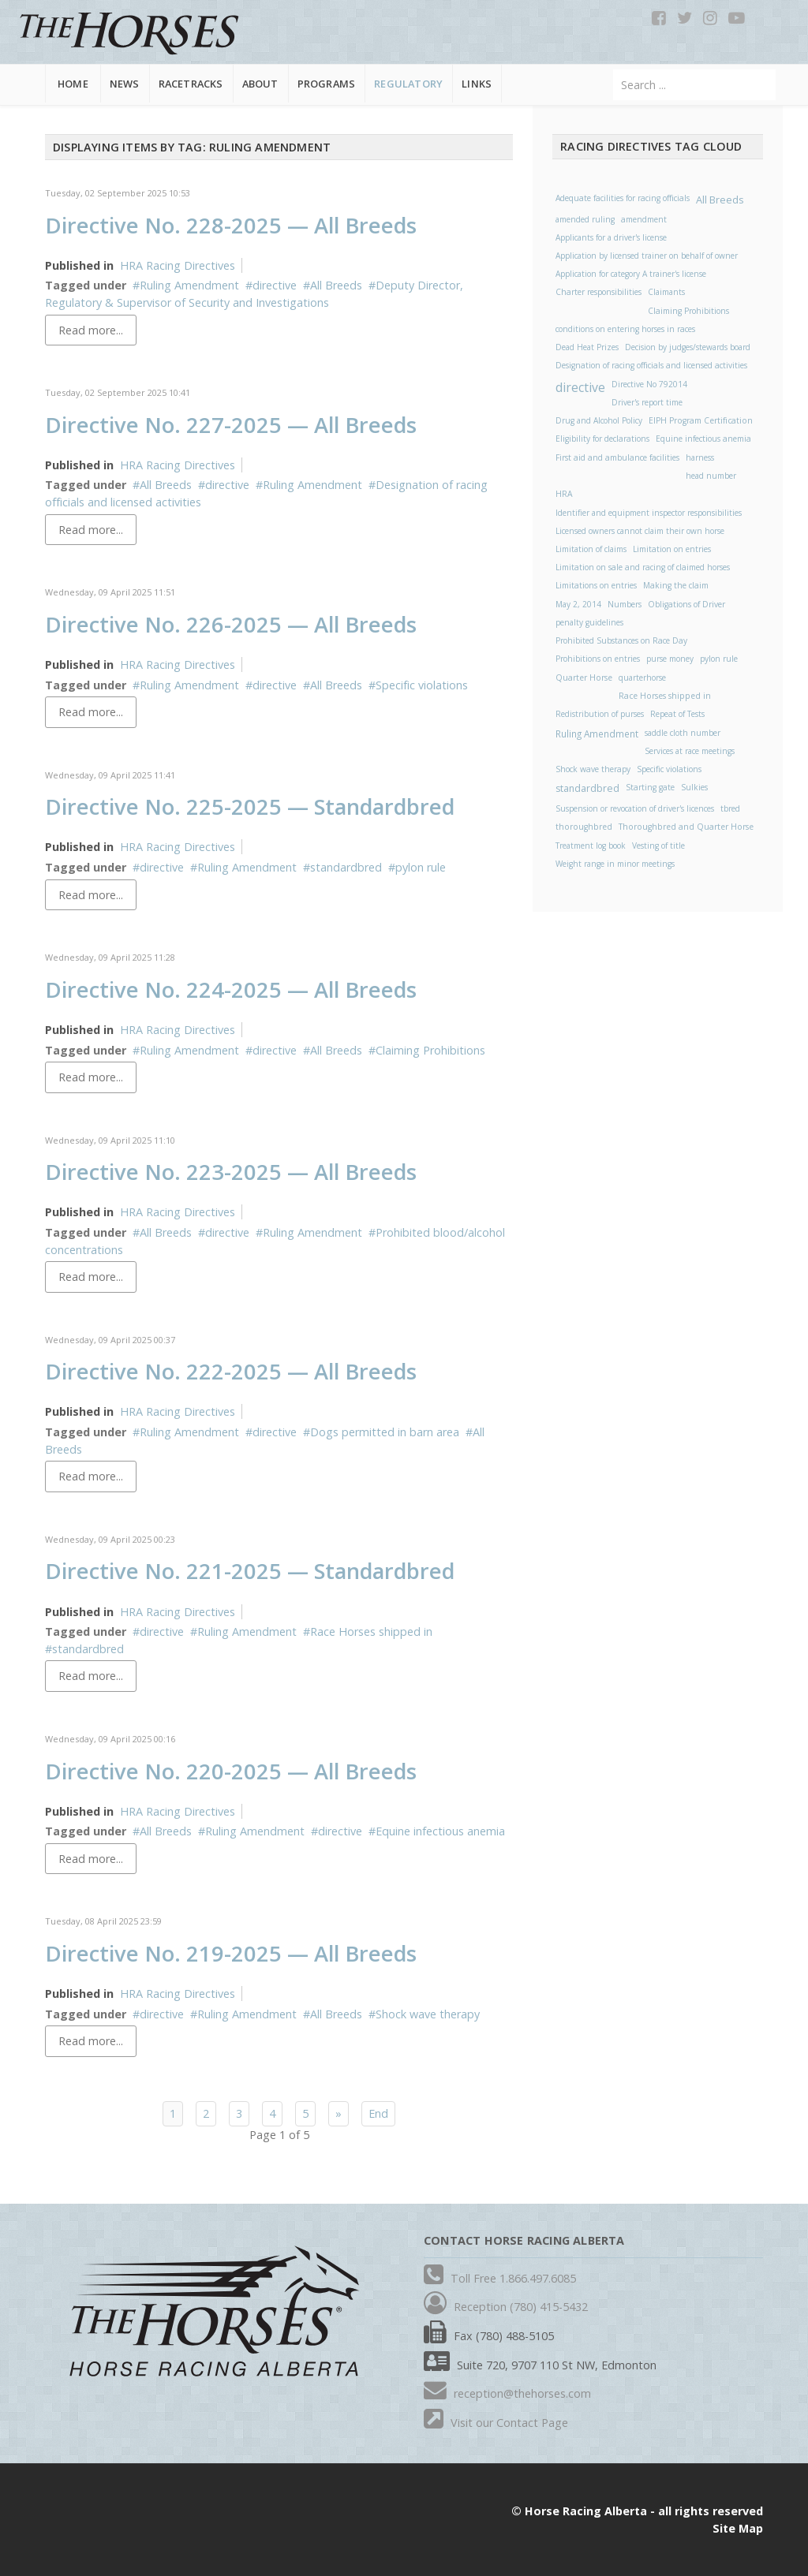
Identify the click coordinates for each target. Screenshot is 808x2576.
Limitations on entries (596, 585)
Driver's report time (647, 402)
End (378, 2113)
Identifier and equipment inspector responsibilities (649, 512)
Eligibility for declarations (602, 438)
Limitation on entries (672, 548)
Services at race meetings (690, 750)
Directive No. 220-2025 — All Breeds (231, 1771)
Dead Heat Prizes (587, 347)
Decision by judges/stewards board (687, 347)
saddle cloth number (682, 732)
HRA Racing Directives (177, 265)
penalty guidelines (589, 622)
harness (700, 457)
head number (711, 475)
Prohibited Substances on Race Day (621, 640)
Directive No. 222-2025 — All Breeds (231, 1371)
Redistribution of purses (600, 713)
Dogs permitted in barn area (384, 1431)
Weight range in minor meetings (615, 863)
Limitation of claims (591, 548)
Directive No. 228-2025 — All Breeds (231, 225)
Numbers (625, 604)
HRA (564, 493)
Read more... (90, 330)
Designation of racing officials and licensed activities (651, 365)
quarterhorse (642, 677)
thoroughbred (584, 826)
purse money (670, 658)
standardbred (346, 867)
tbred (730, 808)
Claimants (666, 291)
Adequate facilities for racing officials (623, 197)
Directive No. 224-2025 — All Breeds (231, 989)
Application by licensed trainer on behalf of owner (647, 255)
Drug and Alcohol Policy (599, 420)
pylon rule (420, 867)
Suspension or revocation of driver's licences (635, 808)
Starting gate (650, 787)
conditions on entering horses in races (625, 328)
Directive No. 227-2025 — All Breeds (231, 424)
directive (274, 285)
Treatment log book (591, 845)
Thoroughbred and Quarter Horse (686, 826)
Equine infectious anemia (440, 1831)
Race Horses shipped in (371, 1631)
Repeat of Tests (677, 713)
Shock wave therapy (428, 2014)
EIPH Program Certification (701, 420)
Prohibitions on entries (598, 658)
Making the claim (676, 585)
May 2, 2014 (578, 604)
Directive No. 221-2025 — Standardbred (249, 1570)
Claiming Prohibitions (430, 1050)
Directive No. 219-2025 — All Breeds (231, 1953)
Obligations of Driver (686, 604)
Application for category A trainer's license (631, 273)
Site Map (738, 2528)
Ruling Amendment (189, 285)
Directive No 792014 (649, 384)
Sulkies (694, 787)
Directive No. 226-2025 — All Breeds (231, 624)
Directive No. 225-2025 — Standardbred (249, 806)
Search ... (613, 69)
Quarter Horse (584, 677)
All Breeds (336, 285)
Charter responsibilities (599, 291)
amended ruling (585, 219)
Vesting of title (658, 845)
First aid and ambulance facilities (617, 457)
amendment (644, 219)
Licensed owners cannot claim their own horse (640, 530)
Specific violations (422, 685)
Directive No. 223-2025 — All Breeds (231, 1171)
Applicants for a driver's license (611, 237)
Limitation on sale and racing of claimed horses (643, 567)
